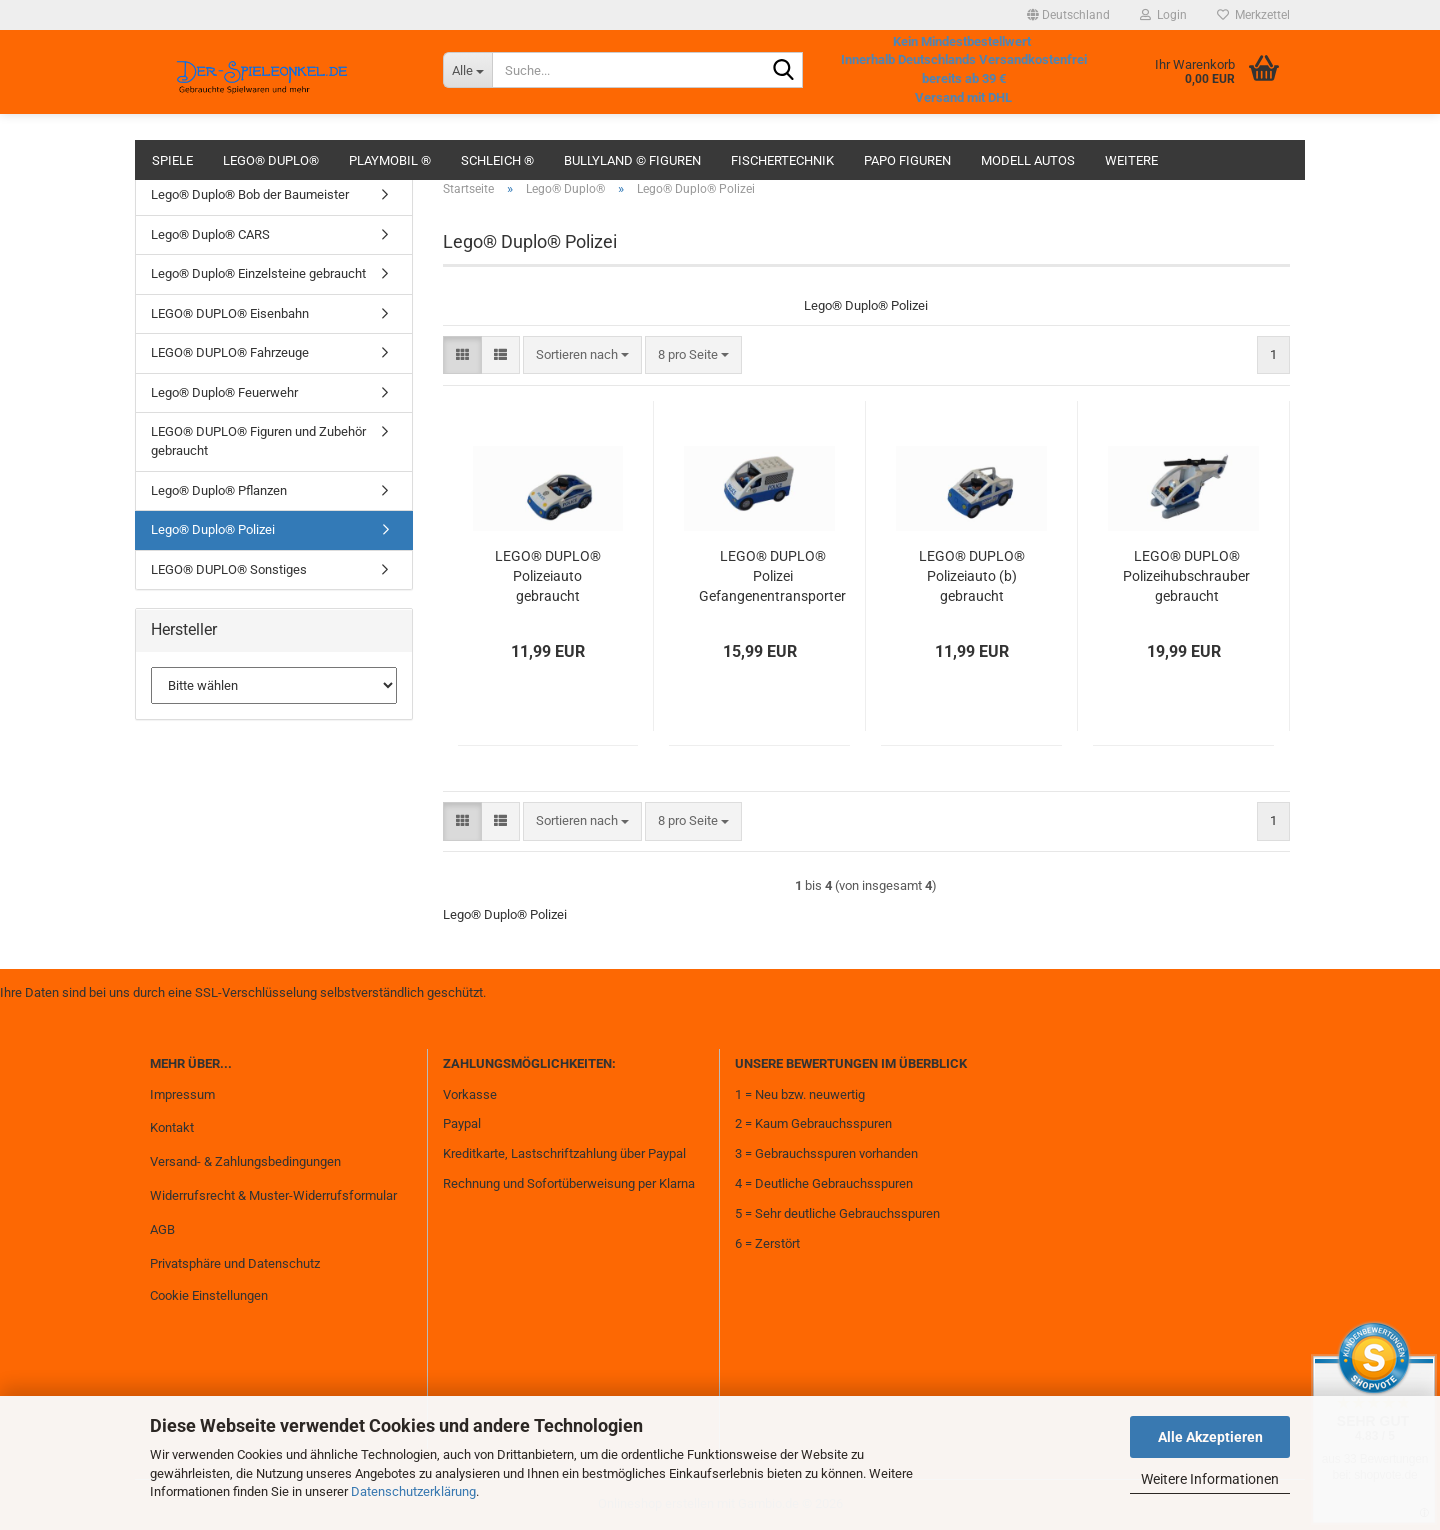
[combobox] (582, 355)
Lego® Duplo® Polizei (213, 529)
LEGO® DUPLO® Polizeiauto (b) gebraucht (972, 576)
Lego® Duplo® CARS (210, 234)
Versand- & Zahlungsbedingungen (245, 1161)
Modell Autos (1028, 160)
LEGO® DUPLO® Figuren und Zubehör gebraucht (258, 441)
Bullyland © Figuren (632, 160)
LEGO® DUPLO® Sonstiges (229, 569)
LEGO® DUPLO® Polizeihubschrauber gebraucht (1186, 576)
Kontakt (172, 1127)
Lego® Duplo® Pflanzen (219, 490)
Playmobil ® (390, 160)
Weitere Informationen (1210, 1479)
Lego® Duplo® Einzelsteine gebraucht (258, 273)
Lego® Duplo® (271, 160)
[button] (1068, 15)
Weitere (1131, 160)
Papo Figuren (907, 160)
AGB (162, 1229)
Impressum (182, 1094)
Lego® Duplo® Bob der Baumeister (250, 194)
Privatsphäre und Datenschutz (235, 1263)
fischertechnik (782, 160)
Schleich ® (497, 160)
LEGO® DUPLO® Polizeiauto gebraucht (548, 576)
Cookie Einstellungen (209, 1295)
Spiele (172, 160)
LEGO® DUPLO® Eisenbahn (230, 313)
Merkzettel (1253, 15)
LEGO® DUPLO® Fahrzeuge (230, 352)
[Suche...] (467, 70)
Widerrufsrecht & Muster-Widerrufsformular (273, 1195)
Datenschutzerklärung (413, 1491)
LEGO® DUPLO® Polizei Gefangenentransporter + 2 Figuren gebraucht (772, 577)
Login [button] (1163, 15)
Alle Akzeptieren (1210, 1437)
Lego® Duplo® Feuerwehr (224, 392)
